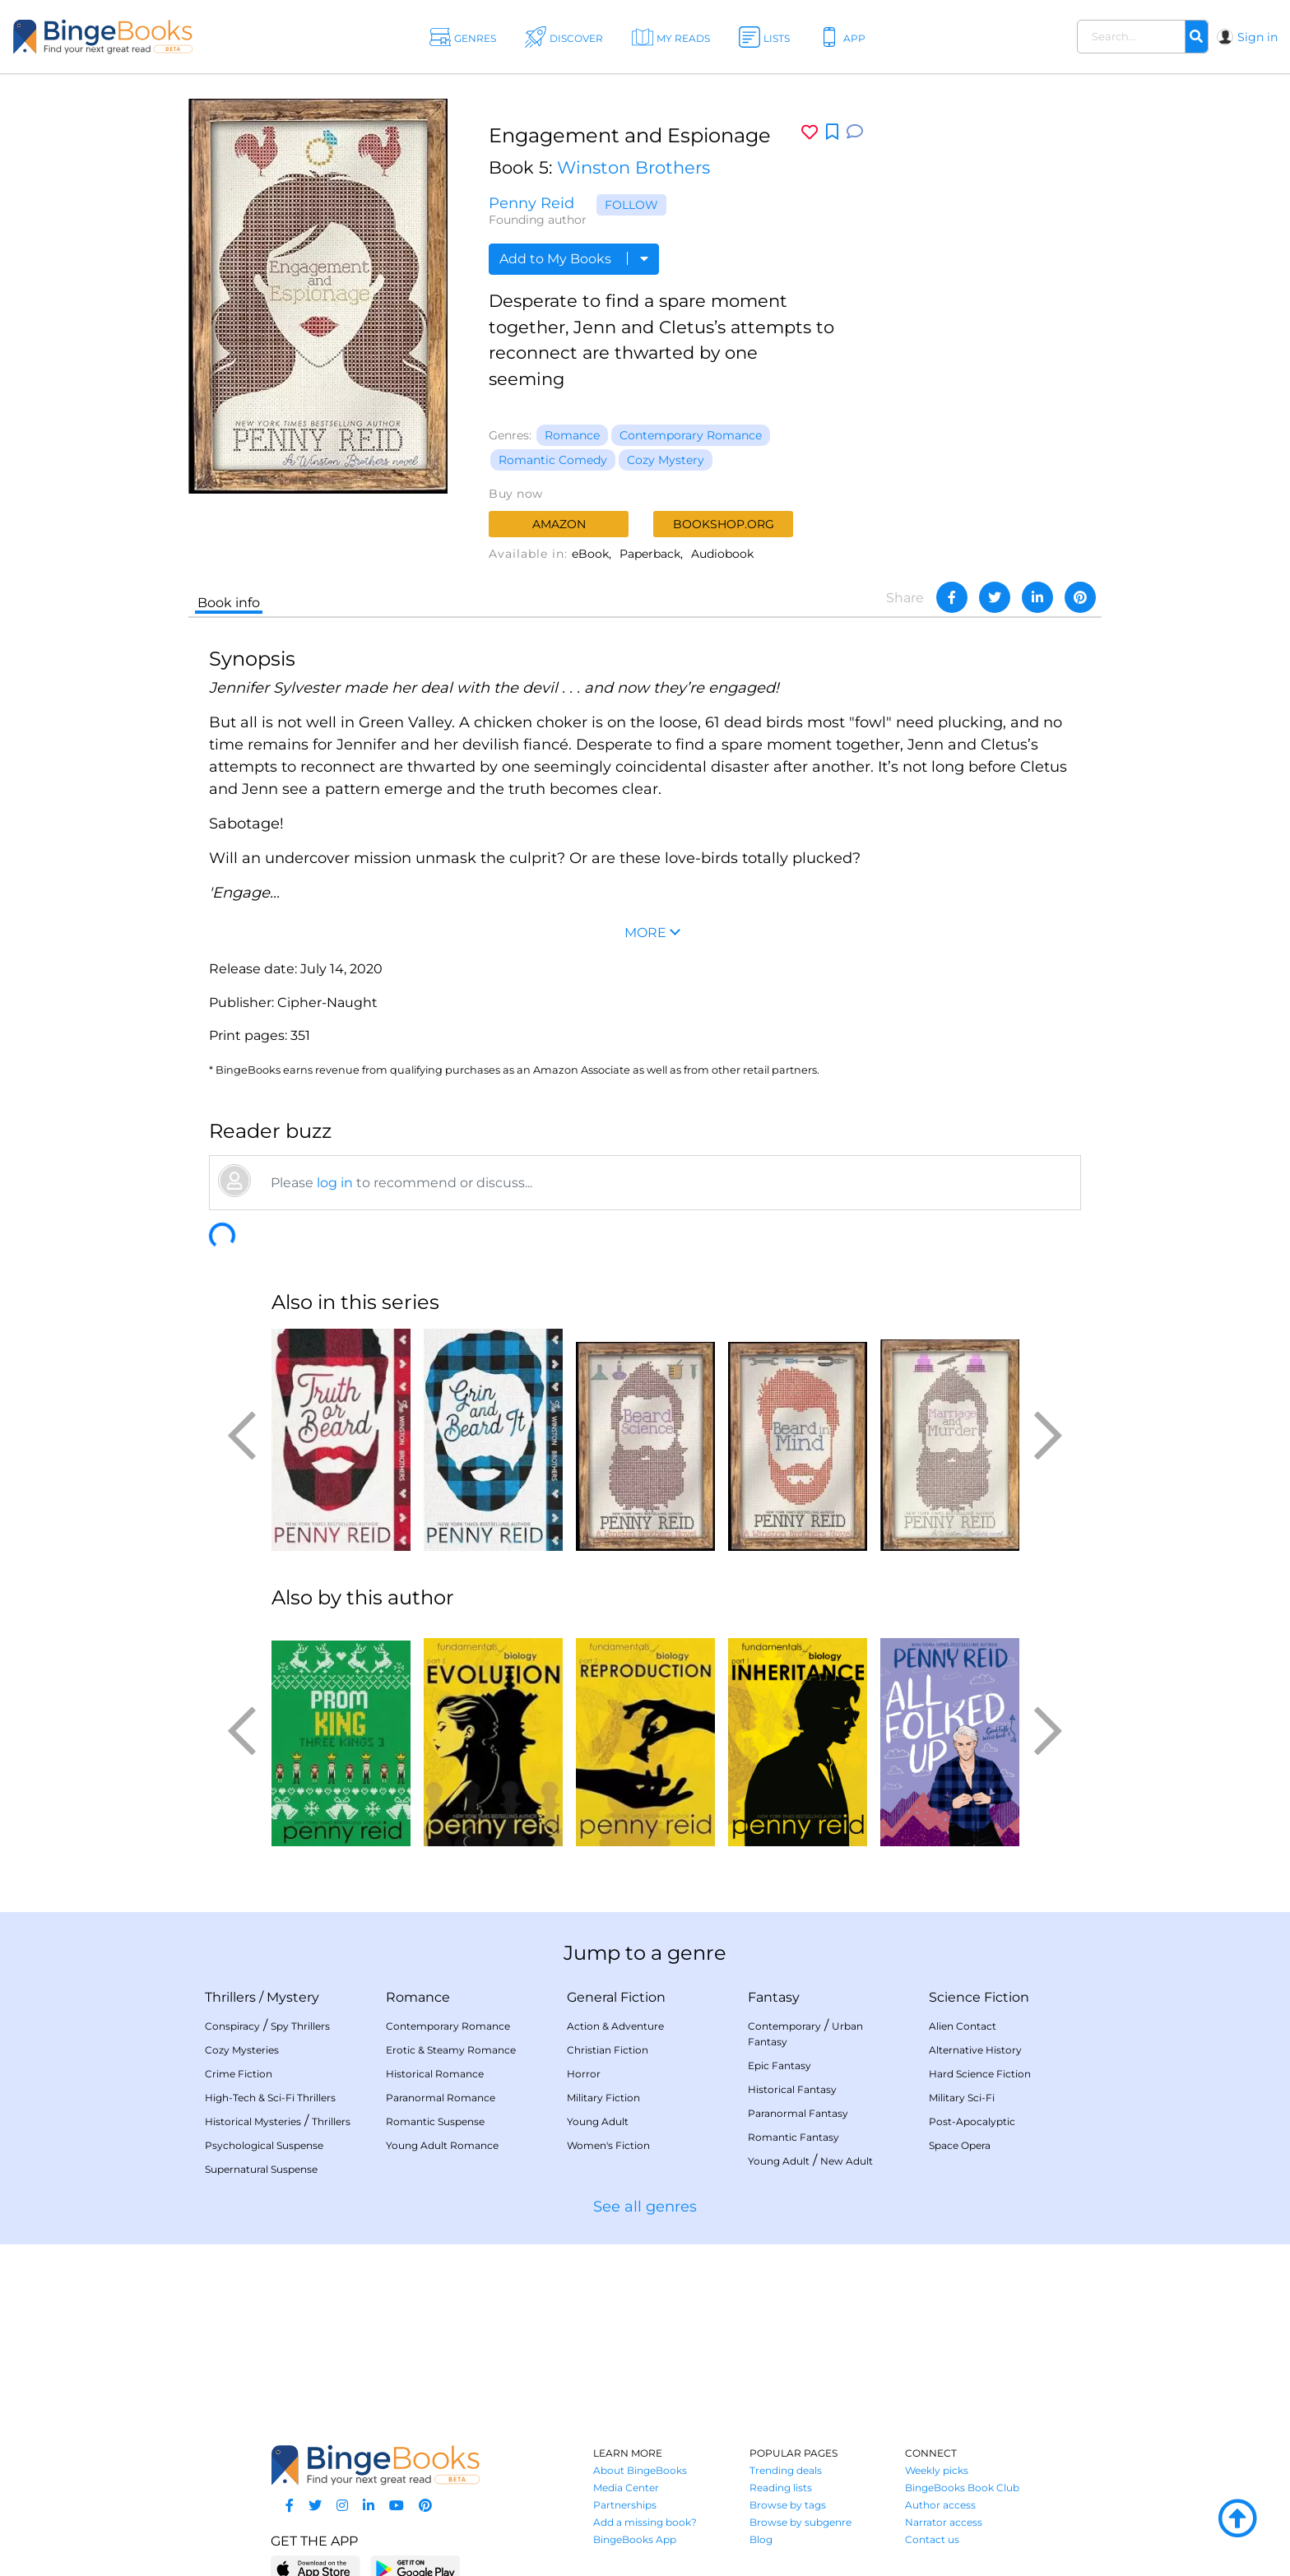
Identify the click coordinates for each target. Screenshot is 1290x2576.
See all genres (645, 2207)
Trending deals (785, 2470)
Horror (584, 2074)
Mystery (293, 1997)
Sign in (1257, 37)
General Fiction (616, 1997)
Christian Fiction (607, 2050)
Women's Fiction (608, 2145)
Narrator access (943, 2522)
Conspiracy (232, 2026)
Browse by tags (787, 2505)
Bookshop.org (723, 524)
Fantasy (774, 1997)
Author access (940, 2505)
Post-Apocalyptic (972, 2121)
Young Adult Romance (442, 2145)
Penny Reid (531, 203)
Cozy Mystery (665, 460)
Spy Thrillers (300, 2026)
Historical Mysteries (253, 2121)
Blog (761, 2539)
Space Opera (960, 2145)
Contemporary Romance (690, 435)
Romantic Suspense (435, 2121)
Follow (631, 204)
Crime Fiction (238, 2074)
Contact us (932, 2539)
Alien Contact (962, 2026)
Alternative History (975, 2050)
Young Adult (598, 2121)
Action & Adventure (615, 2026)
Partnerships (625, 2505)
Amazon (559, 524)
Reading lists (780, 2487)
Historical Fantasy (792, 2089)
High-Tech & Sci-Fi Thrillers (270, 2097)
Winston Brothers (633, 167)
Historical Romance (435, 2074)
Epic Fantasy (779, 2065)
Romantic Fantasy (793, 2137)
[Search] (1196, 37)
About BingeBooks (640, 2470)
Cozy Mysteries (242, 2050)
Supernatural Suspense (261, 2169)
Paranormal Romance (440, 2097)
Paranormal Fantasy (798, 2113)
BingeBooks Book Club (962, 2487)
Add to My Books (573, 259)
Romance (572, 435)
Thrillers (230, 1997)
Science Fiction (979, 1997)
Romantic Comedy (553, 460)
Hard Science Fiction (980, 2074)
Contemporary (784, 2026)
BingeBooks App (634, 2539)
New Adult (846, 2161)
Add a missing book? (645, 2522)
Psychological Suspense (264, 2145)
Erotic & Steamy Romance (451, 2050)
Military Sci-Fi (962, 2097)
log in (335, 1183)
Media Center (626, 2487)
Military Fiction (603, 2097)
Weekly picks (936, 2470)
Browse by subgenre (800, 2522)
